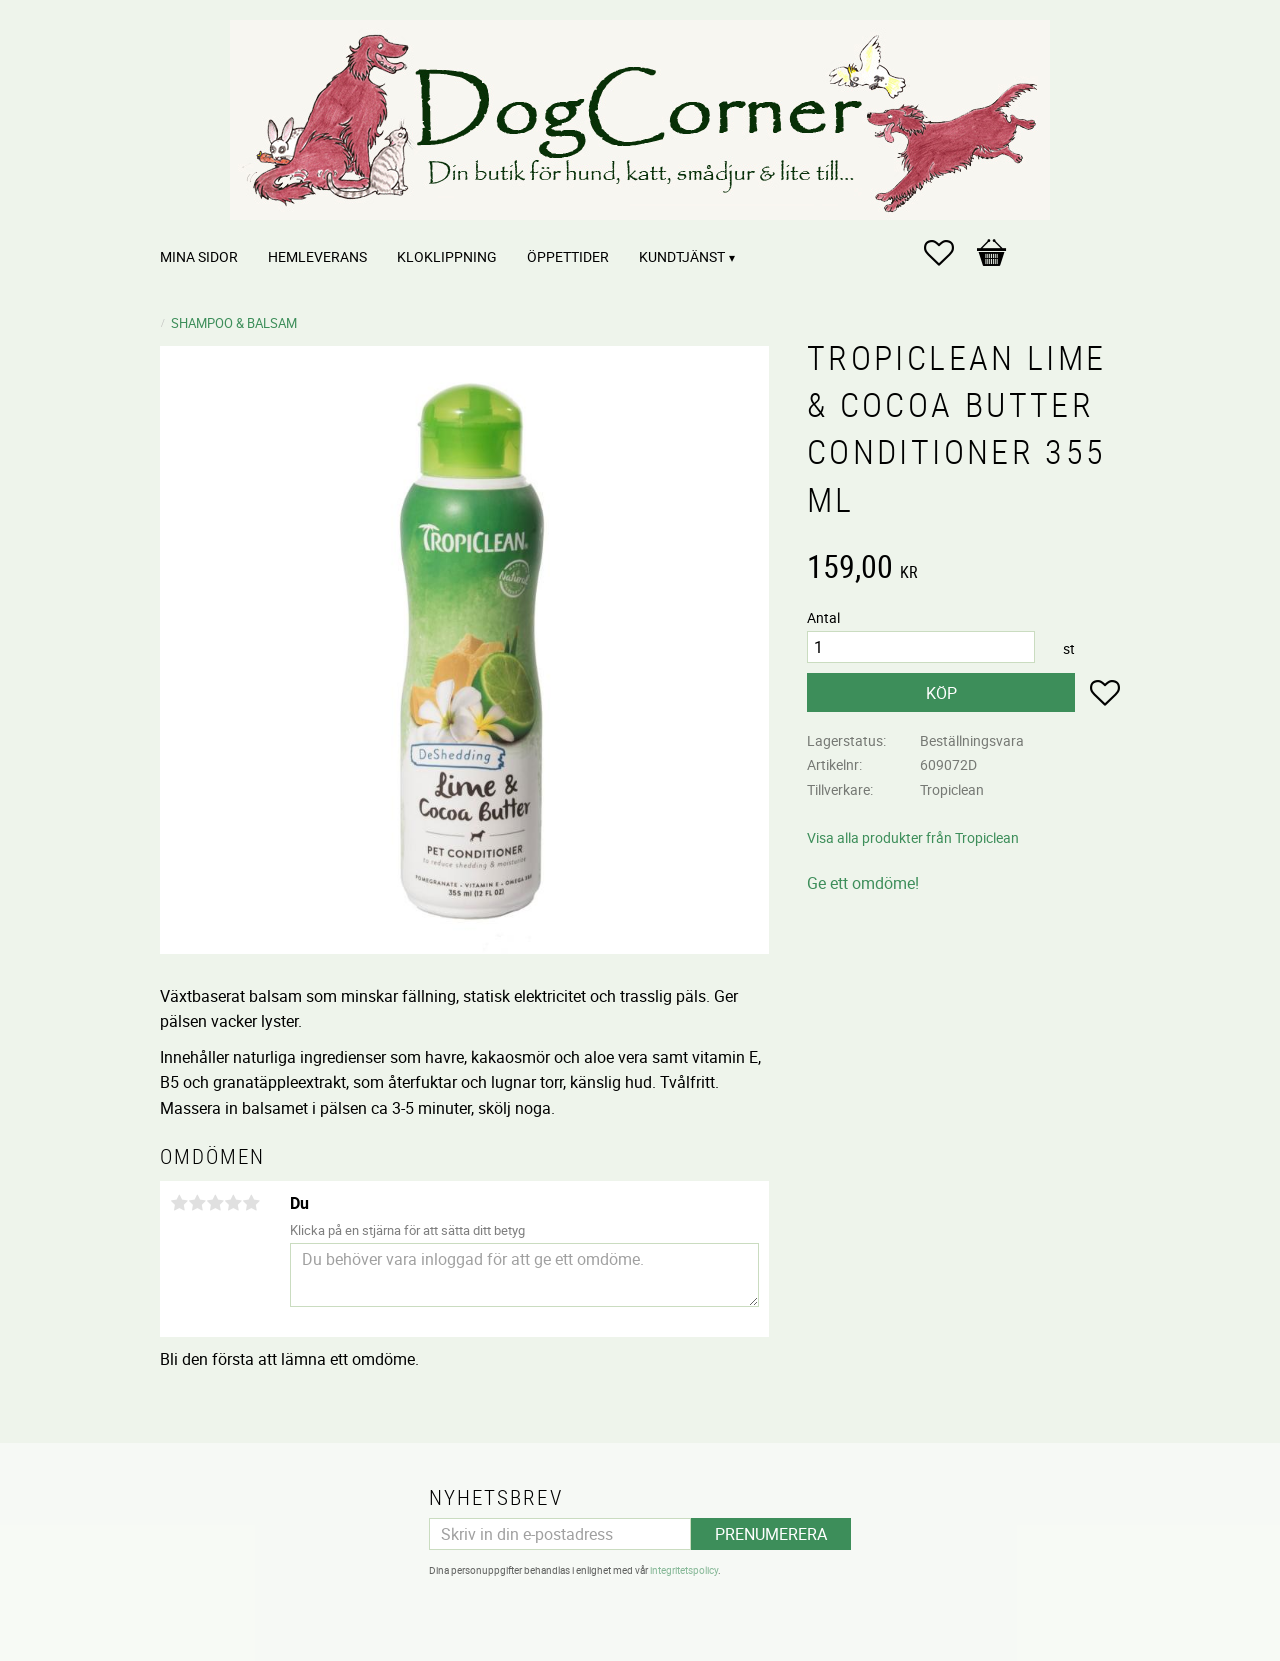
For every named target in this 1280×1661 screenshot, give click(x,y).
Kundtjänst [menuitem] (682, 256)
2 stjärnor (197, 1203)
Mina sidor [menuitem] (199, 256)
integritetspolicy (684, 1570)
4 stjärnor (233, 1203)
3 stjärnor (215, 1203)
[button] (949, 253)
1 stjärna (179, 1203)
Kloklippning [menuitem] (447, 256)
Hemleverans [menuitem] (317, 256)
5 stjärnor (251, 1203)
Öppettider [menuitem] (568, 256)
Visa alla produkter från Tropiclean (913, 837)
